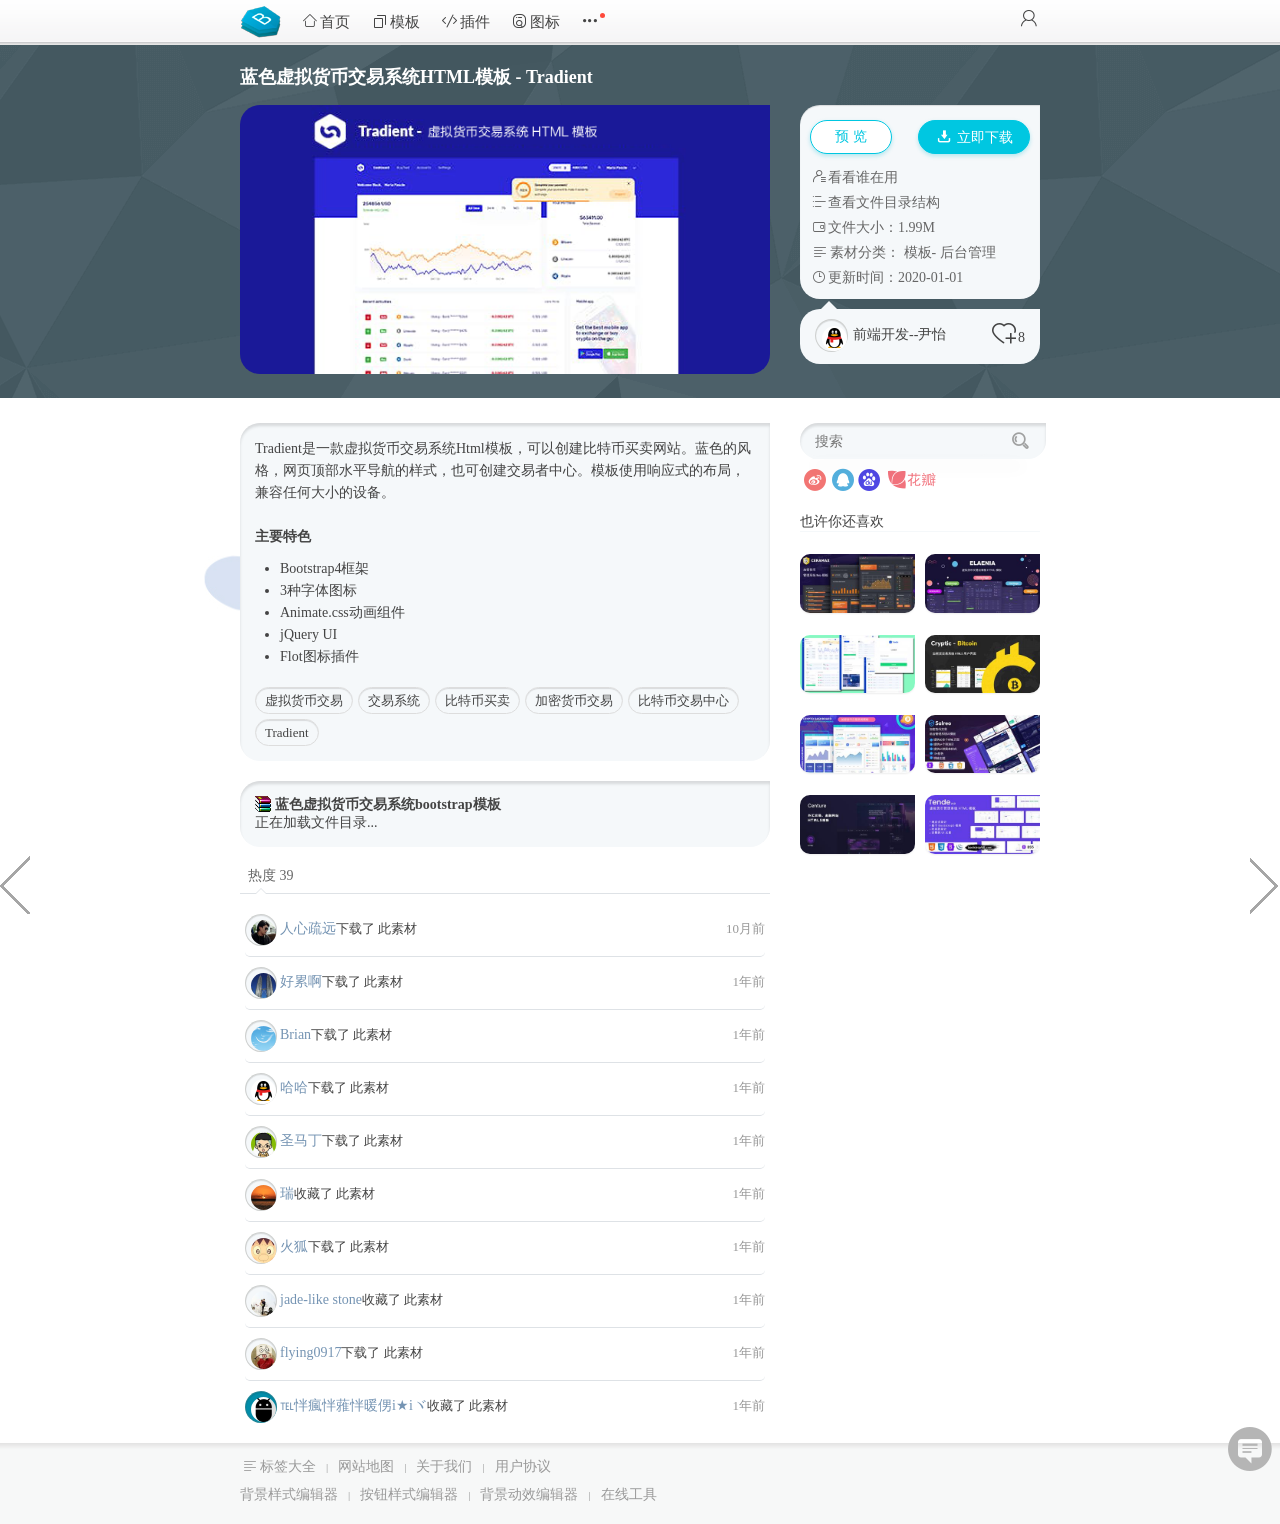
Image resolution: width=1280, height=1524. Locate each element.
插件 (466, 21)
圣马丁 (301, 1140)
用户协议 (523, 1466)
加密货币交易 (574, 700)
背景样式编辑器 (289, 1494)
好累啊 (301, 981)
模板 (396, 21)
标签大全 (288, 1466)
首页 (326, 21)
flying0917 (310, 1352)
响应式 (668, 470)
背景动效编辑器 (529, 1494)
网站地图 (366, 1466)
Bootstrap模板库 (265, 20)
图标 (536, 21)
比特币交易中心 (683, 700)
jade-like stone (321, 1299)
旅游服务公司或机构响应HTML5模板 (1265, 884)
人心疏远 (308, 928)
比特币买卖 (477, 700)
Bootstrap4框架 (324, 568)
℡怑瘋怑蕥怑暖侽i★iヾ (353, 1405)
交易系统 (394, 700)
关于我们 (444, 1466)
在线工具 (629, 1494)
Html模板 (484, 448)
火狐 (294, 1246)
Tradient (287, 732)
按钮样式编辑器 (409, 1494)
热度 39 (271, 875)
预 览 (851, 136)
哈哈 (294, 1087)
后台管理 (968, 252)
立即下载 (975, 137)
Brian (295, 1034)
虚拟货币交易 (304, 700)
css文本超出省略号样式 (15, 884)
